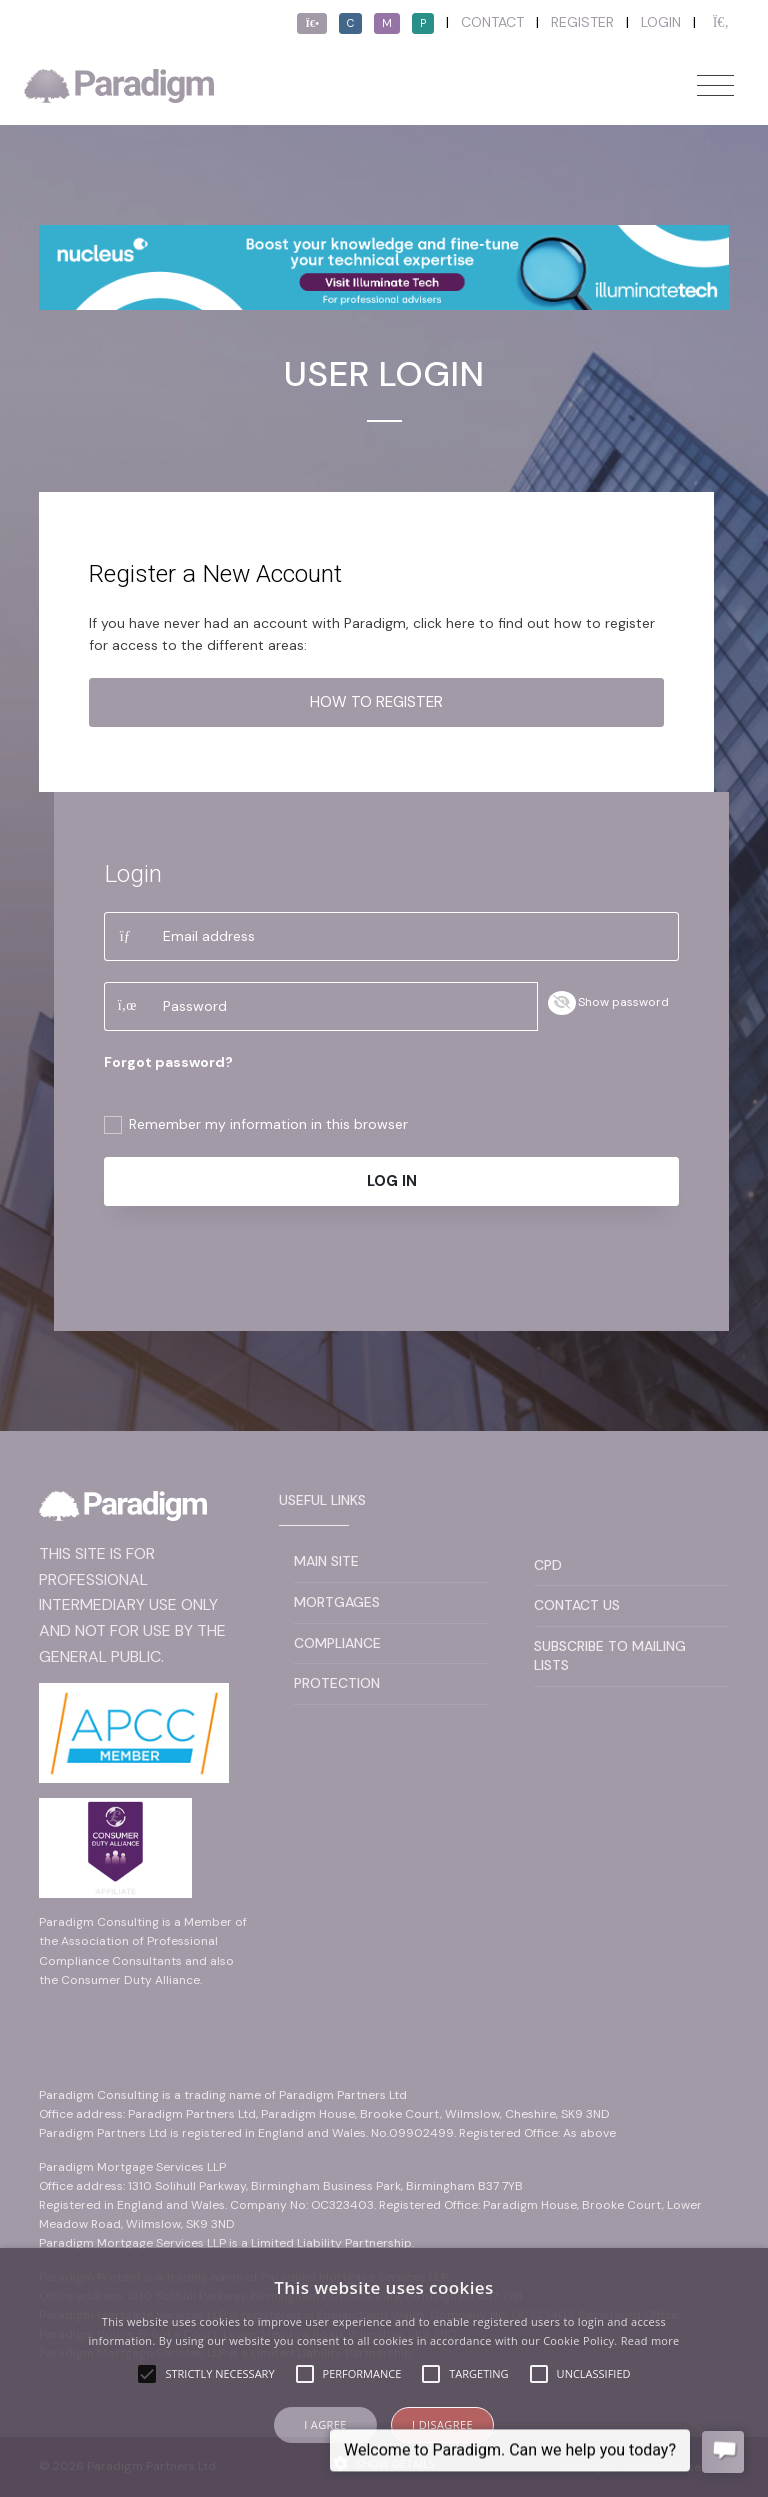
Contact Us (577, 1605)
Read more (650, 2340)
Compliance (337, 1643)
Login (661, 22)
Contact (492, 22)
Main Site (326, 1561)
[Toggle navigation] (715, 85)
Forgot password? (168, 1062)
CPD (548, 1565)
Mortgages (337, 1602)
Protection (337, 1683)
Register (582, 22)
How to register (376, 702)
